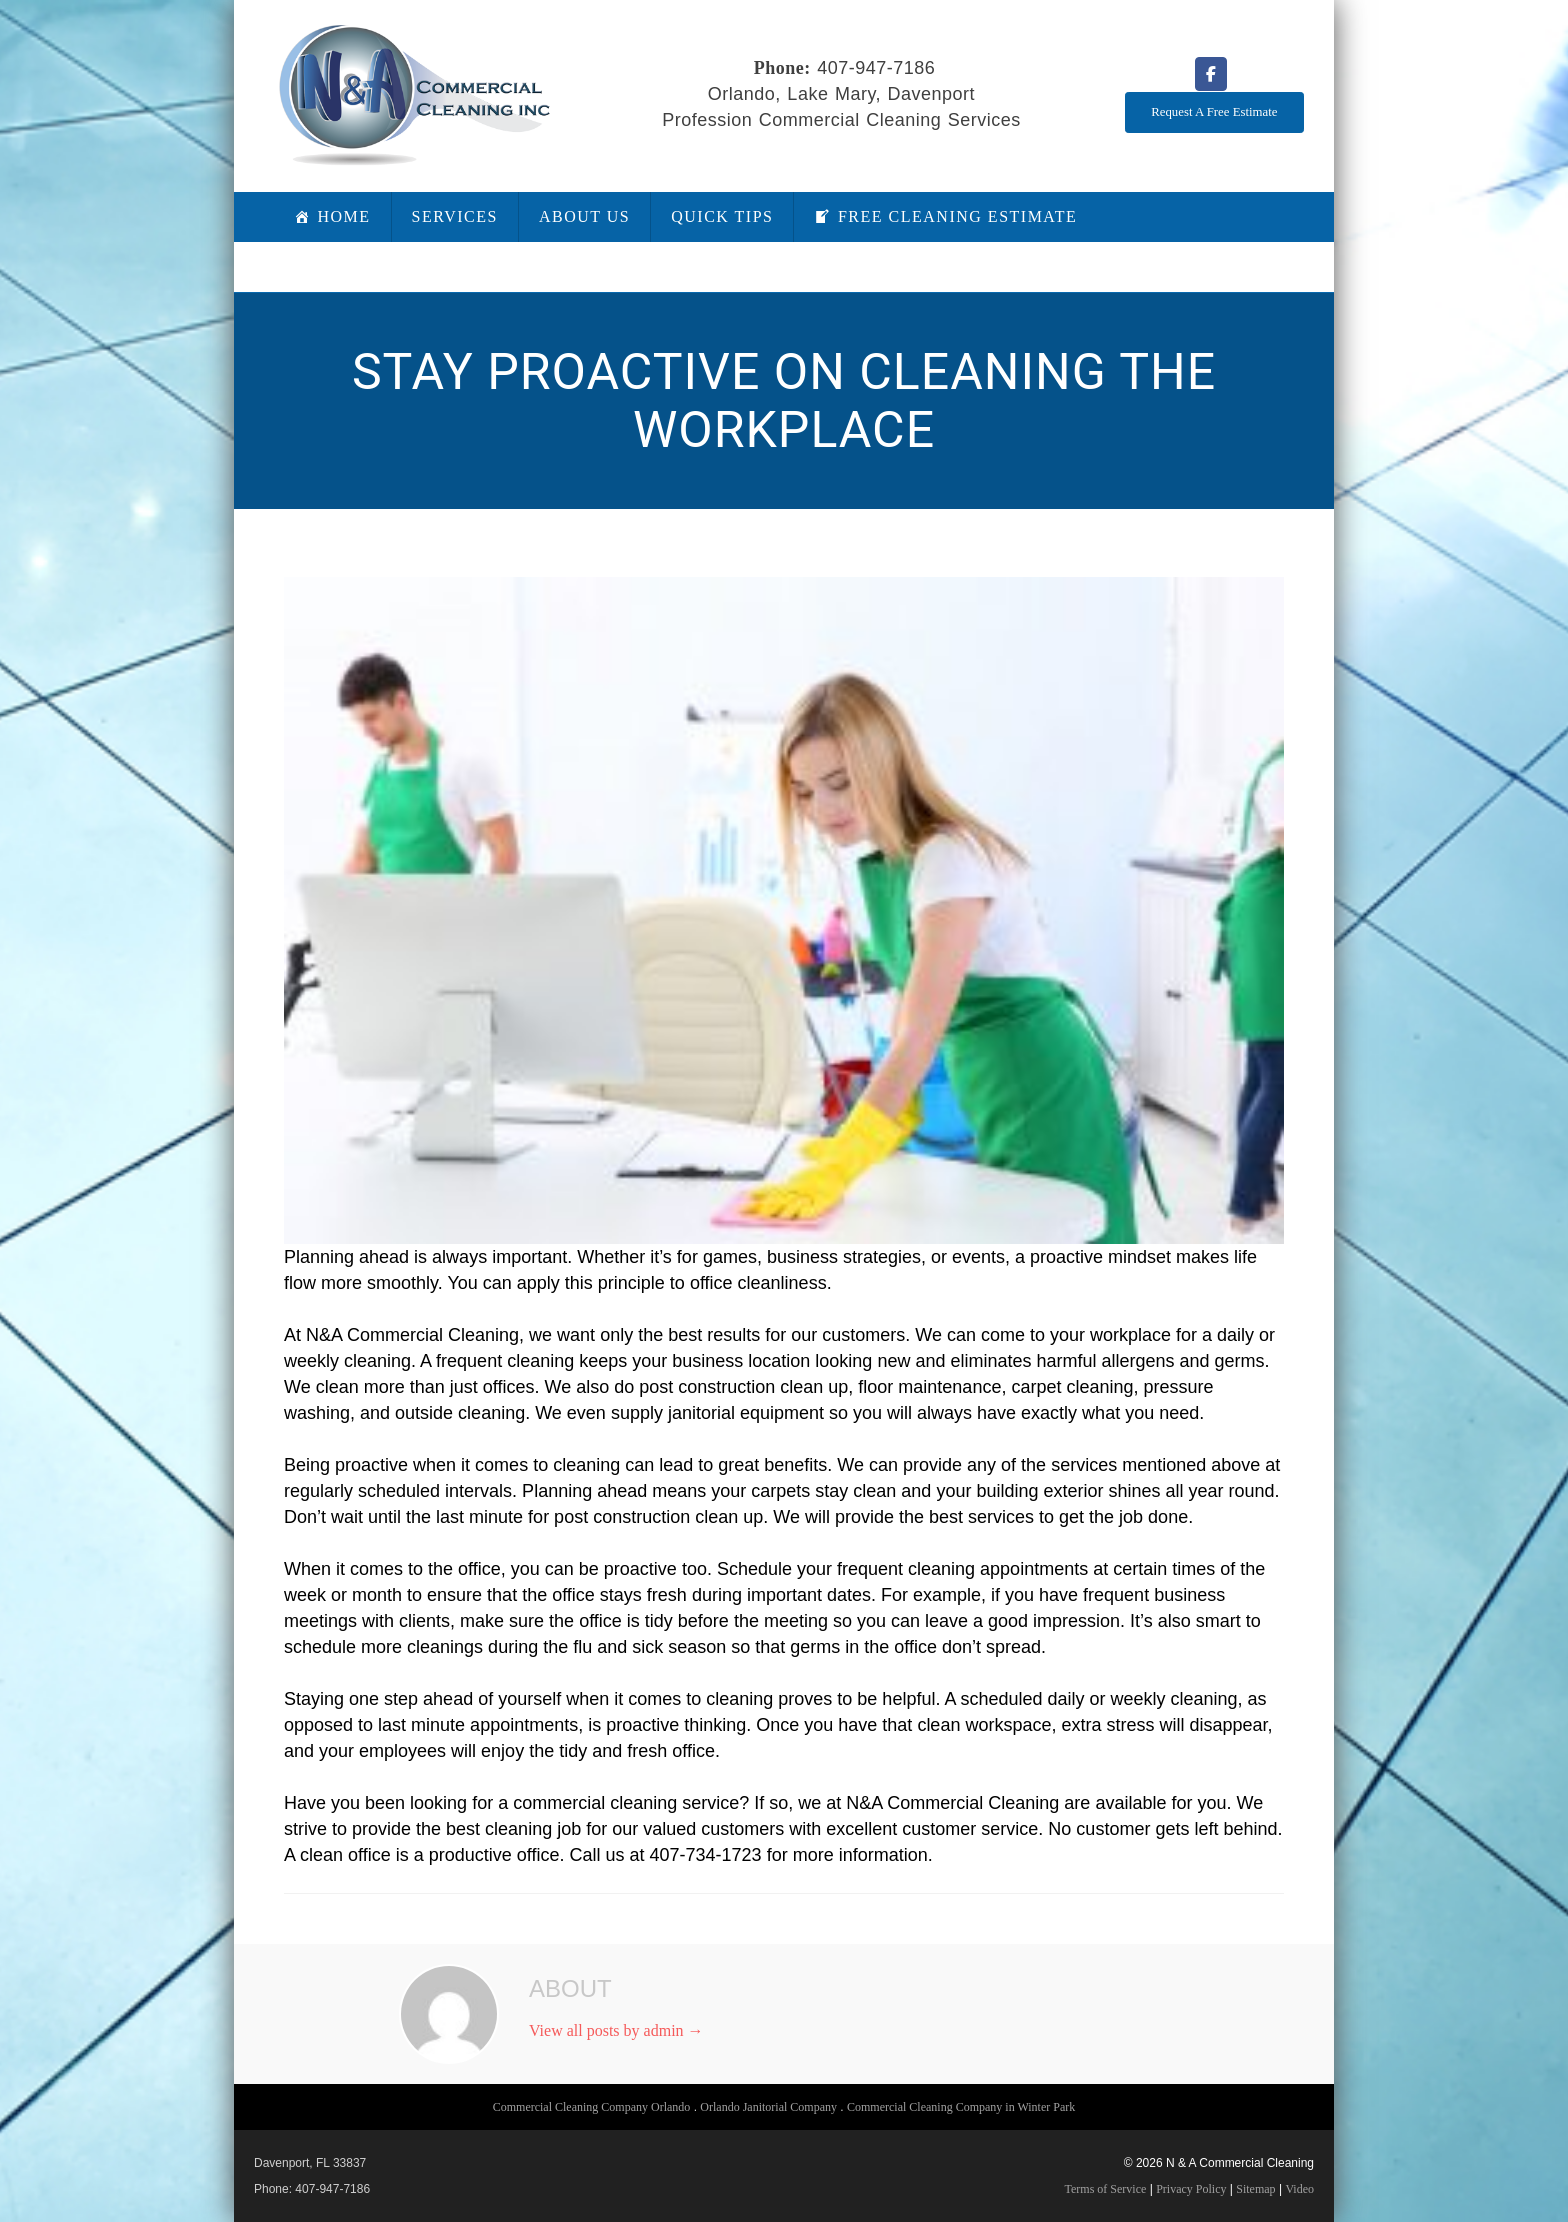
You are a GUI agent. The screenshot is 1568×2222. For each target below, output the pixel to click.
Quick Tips (722, 216)
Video (1299, 2189)
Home (344, 216)
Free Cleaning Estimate (957, 216)
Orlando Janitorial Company (768, 2107)
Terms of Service (1106, 2189)
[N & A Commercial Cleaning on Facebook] (1211, 74)
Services (455, 216)
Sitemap (1255, 2189)
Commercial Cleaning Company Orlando (592, 2107)
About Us (584, 216)
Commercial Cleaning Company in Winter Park (961, 2107)
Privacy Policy (1191, 2189)
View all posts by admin (616, 2030)
